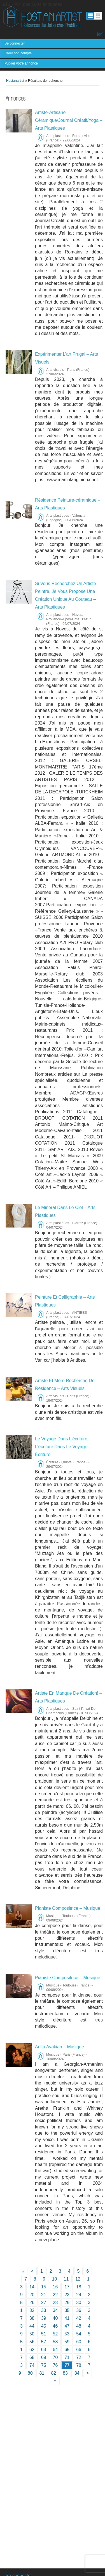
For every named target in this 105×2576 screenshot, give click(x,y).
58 (55, 2341)
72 (78, 2357)
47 (66, 2326)
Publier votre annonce (21, 63)
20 (31, 2294)
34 (55, 2310)
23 (66, 2294)
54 (78, 2334)
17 (66, 2286)
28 (55, 2302)
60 (78, 2341)
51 (43, 2334)
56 (31, 2341)
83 (65, 2373)
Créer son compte (18, 53)
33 (43, 2310)
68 (31, 2357)
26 (31, 2302)
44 (31, 2326)
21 (43, 2294)
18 (78, 2286)
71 (66, 2357)
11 (66, 2279)
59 (66, 2341)
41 (66, 2318)
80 (30, 2373)
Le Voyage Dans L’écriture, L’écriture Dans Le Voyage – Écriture (63, 1446)
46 (55, 2326)
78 (78, 2365)
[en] (100, 34)
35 (66, 2310)
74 (31, 2365)
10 (54, 2279)
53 (66, 2334)
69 (43, 2357)
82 (53, 2373)
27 (43, 2302)
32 (31, 2310)
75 (43, 2365)
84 (77, 2373)
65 (66, 2349)
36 (78, 2310)
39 (43, 2318)
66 (78, 2349)
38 (31, 2318)
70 (55, 2357)
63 (43, 2349)
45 (43, 2326)
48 (78, 2326)
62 (31, 2349)
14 (31, 2286)
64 (55, 2349)
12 (77, 2279)
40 (55, 2318)
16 (55, 2286)
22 (55, 2294)
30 (78, 2302)
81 (42, 2373)
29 (66, 2302)
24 (78, 2294)
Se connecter (14, 43)
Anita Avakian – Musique (59, 2046)
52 (55, 2334)
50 (31, 2334)
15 (43, 2286)
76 (55, 2365)
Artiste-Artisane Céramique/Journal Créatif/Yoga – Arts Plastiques (68, 120)
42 (78, 2318)
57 (43, 2341)
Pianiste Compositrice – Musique (67, 1908)
